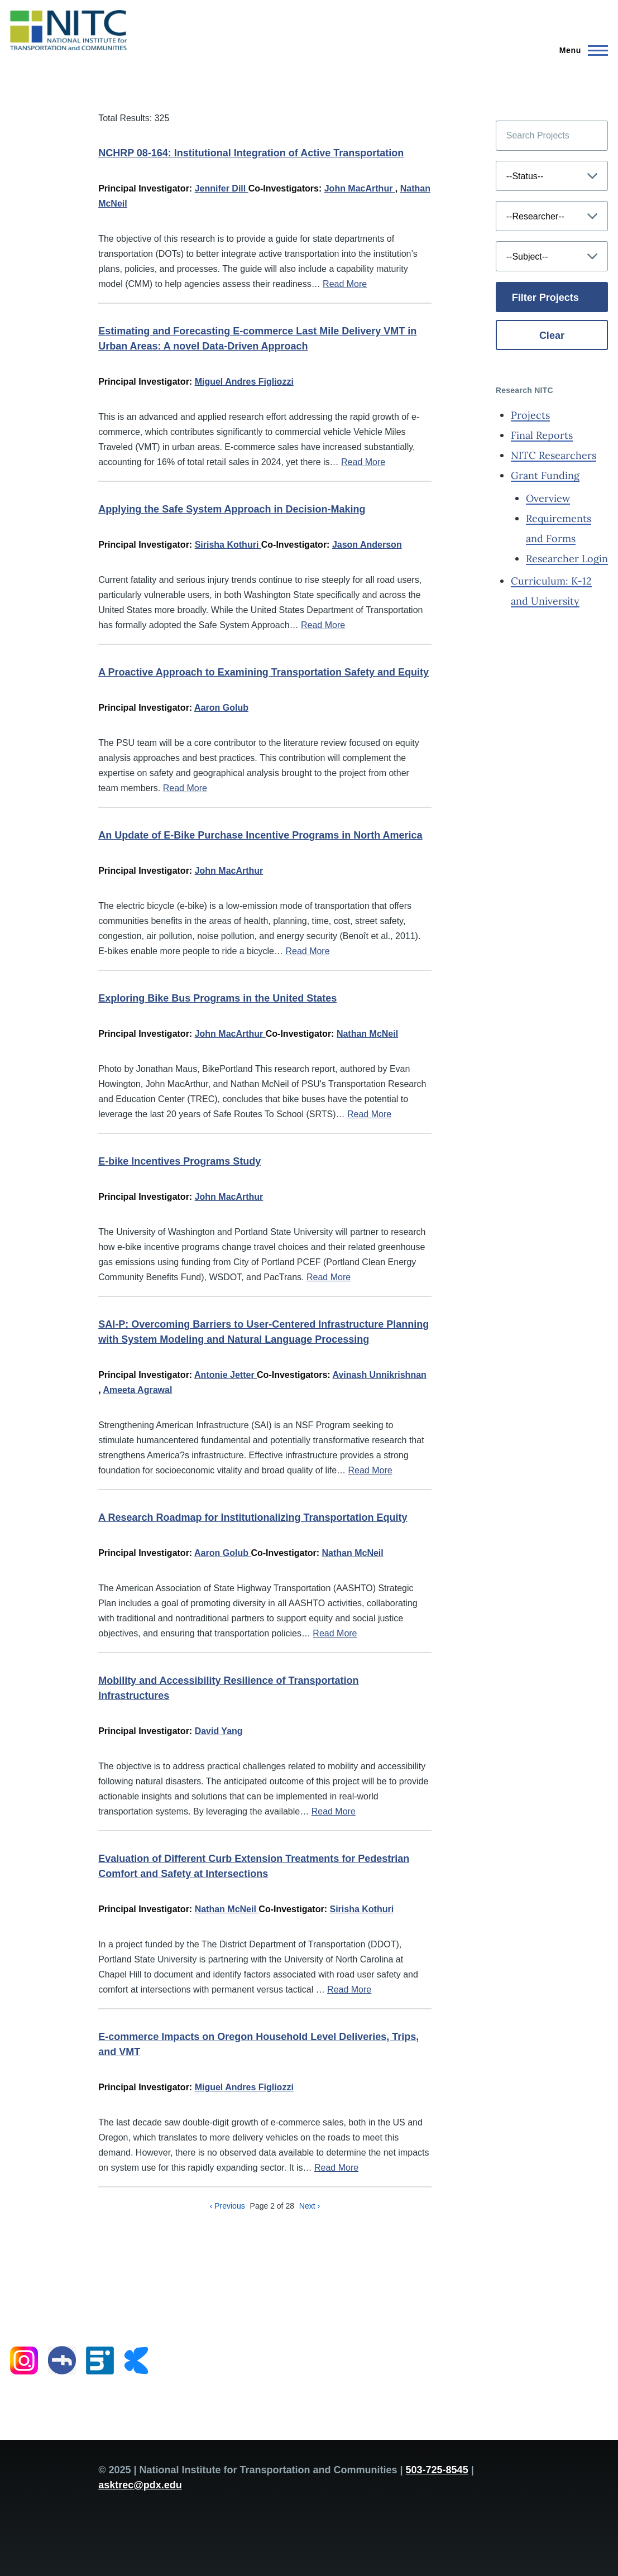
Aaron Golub (221, 707)
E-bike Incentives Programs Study (179, 1161)
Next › (309, 2205)
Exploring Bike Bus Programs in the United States (217, 998)
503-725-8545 (437, 2470)
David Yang (219, 1731)
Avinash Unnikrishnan (380, 1375)
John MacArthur (359, 188)
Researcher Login (567, 558)
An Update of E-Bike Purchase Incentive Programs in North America (260, 835)
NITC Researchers (553, 455)
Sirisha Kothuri (228, 544)
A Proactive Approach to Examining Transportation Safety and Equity (263, 672)
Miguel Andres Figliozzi (244, 381)
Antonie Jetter (225, 1375)
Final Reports (542, 435)
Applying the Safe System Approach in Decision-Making (231, 509)
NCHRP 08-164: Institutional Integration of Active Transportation (251, 153)
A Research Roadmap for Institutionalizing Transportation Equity (252, 1517)
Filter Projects (545, 297)
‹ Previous (227, 2205)
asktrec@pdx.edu (140, 2485)
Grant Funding (545, 475)
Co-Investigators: (285, 188)
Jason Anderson (367, 544)
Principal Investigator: (145, 188)
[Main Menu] (580, 50)
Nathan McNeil (367, 1033)
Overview (548, 498)
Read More (345, 284)
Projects (530, 415)
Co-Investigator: (295, 544)
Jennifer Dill (221, 188)
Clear (551, 335)
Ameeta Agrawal (137, 1390)
